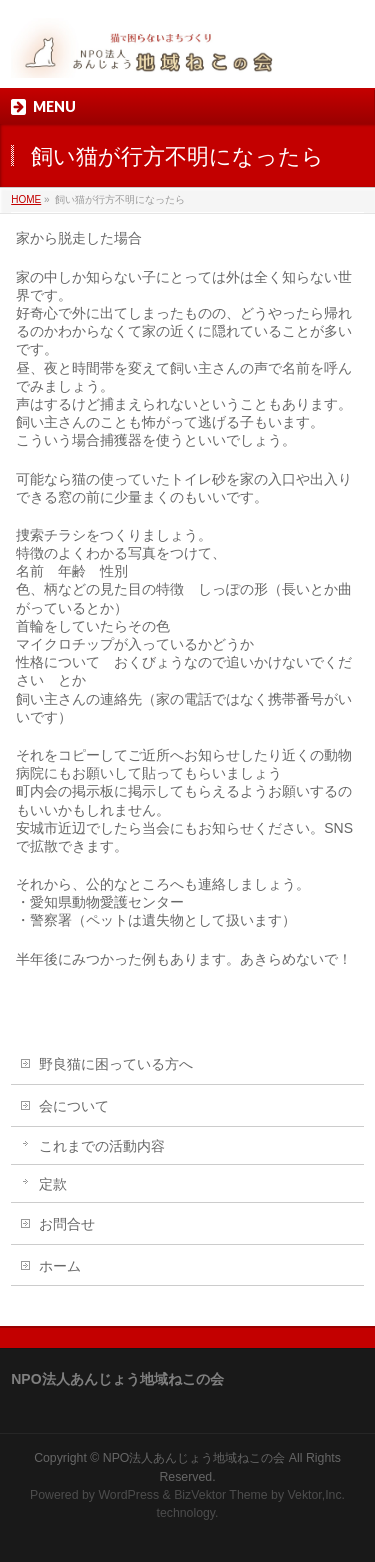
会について (74, 1106)
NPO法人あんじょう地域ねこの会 (194, 1458)
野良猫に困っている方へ (116, 1064)
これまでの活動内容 (102, 1146)
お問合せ (67, 1224)
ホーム (60, 1266)
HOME (26, 199)
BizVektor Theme (221, 1495)
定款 (53, 1184)
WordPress (128, 1495)
